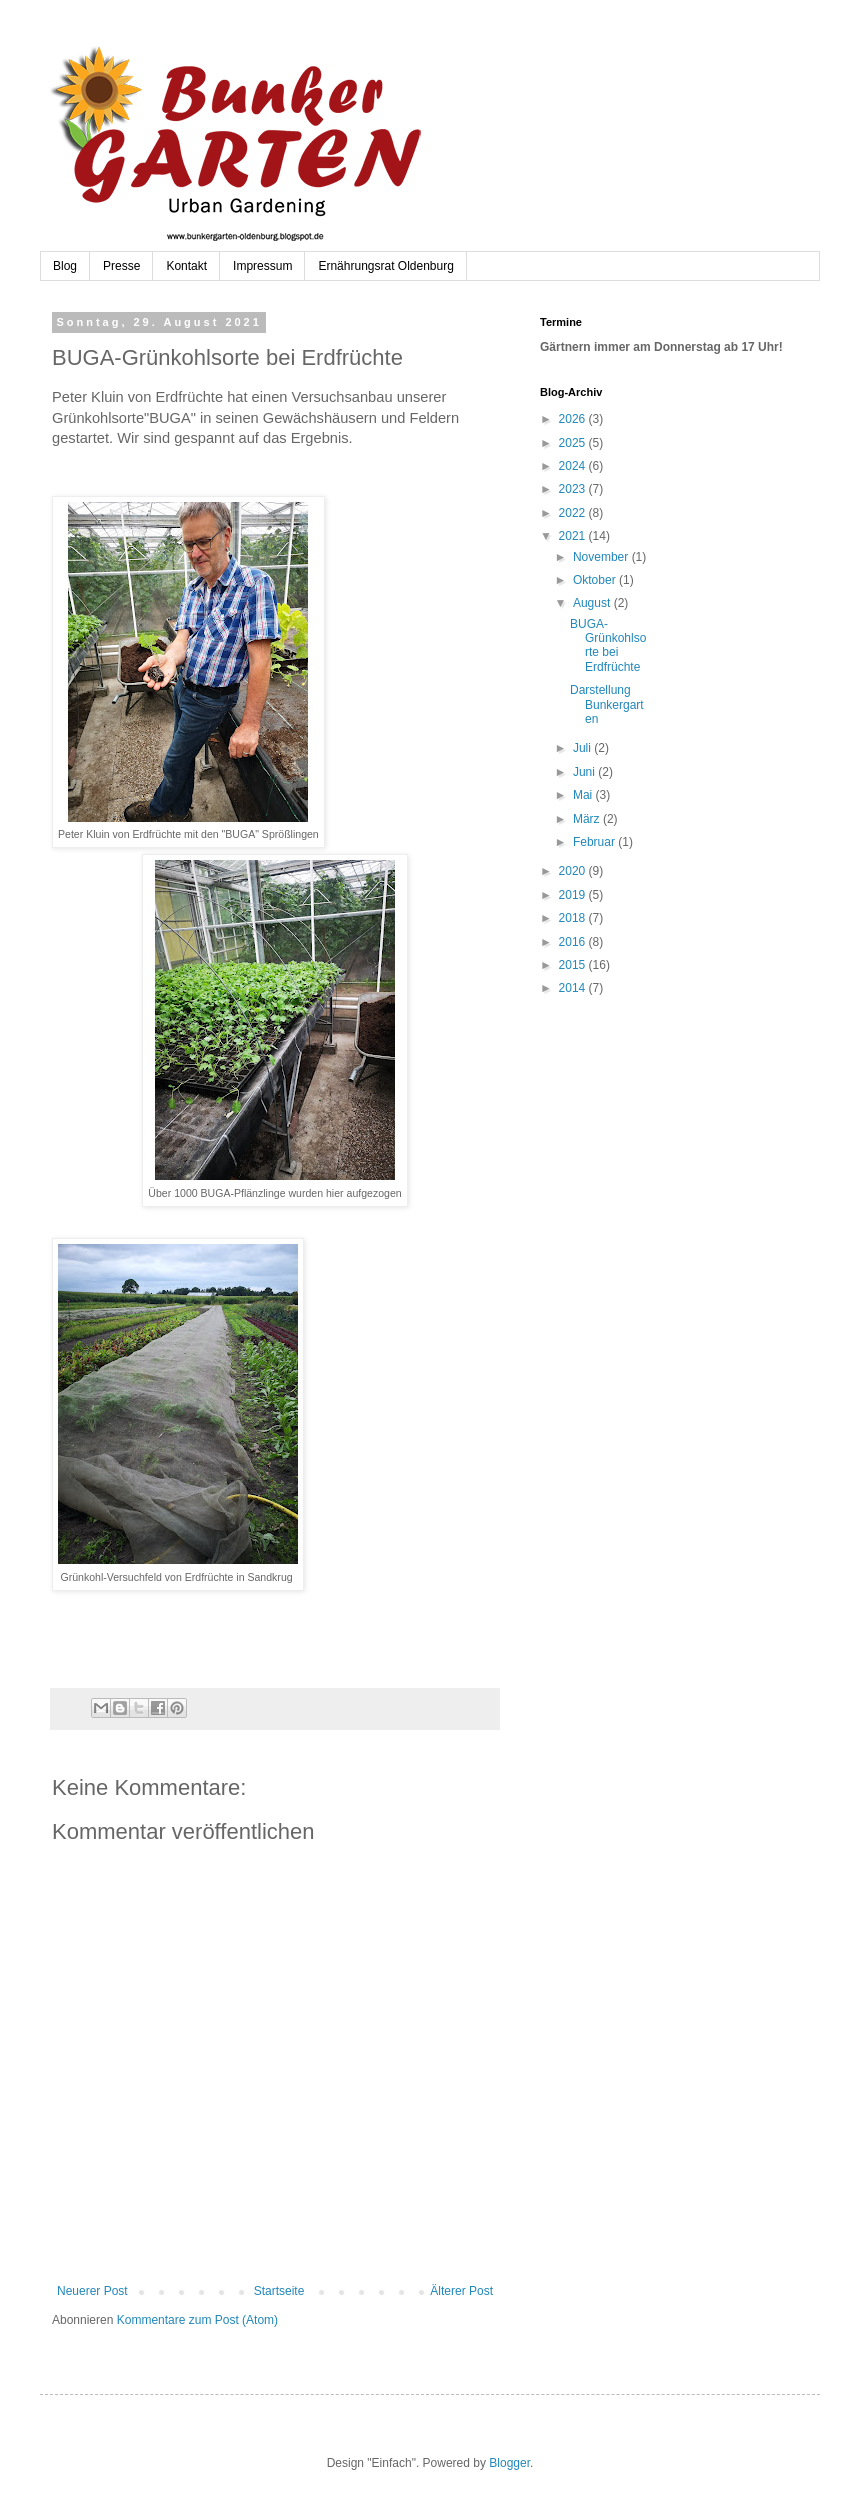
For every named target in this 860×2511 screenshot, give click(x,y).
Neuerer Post (92, 2291)
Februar (595, 842)
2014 (574, 988)
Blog (65, 266)
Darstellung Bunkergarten (607, 704)
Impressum (262, 266)
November (602, 557)
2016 (574, 942)
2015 (574, 965)
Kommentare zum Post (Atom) (197, 2320)
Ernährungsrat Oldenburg (385, 266)
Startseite (279, 2291)
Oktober (596, 580)
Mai (584, 795)
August (593, 603)
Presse (121, 266)
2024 (574, 466)
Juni (585, 772)
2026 (574, 419)
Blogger (509, 2463)
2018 (574, 918)
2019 (574, 895)
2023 (574, 489)
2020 (574, 871)
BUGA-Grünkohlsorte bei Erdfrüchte (608, 645)
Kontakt (186, 266)
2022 (574, 513)
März (588, 819)
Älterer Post (461, 2291)
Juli (583, 748)
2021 (574, 536)
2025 (574, 443)
